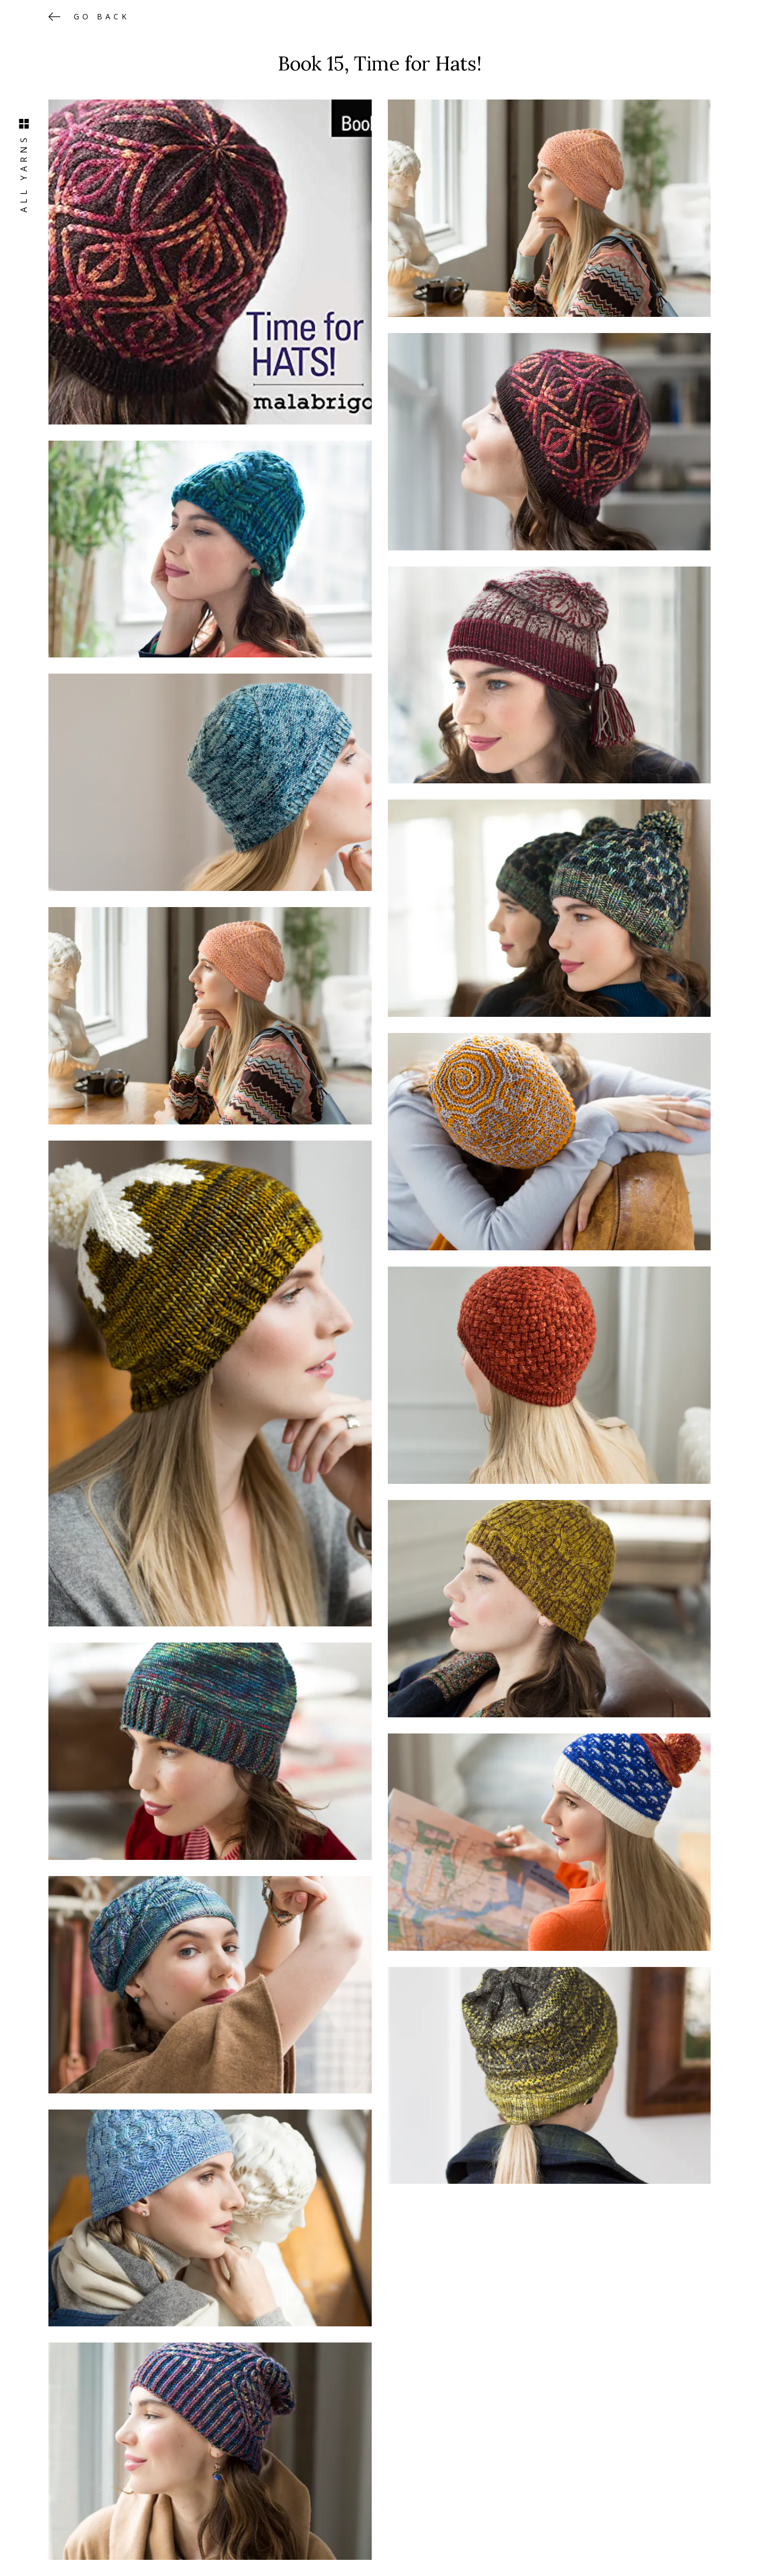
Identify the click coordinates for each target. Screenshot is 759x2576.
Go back (102, 16)
